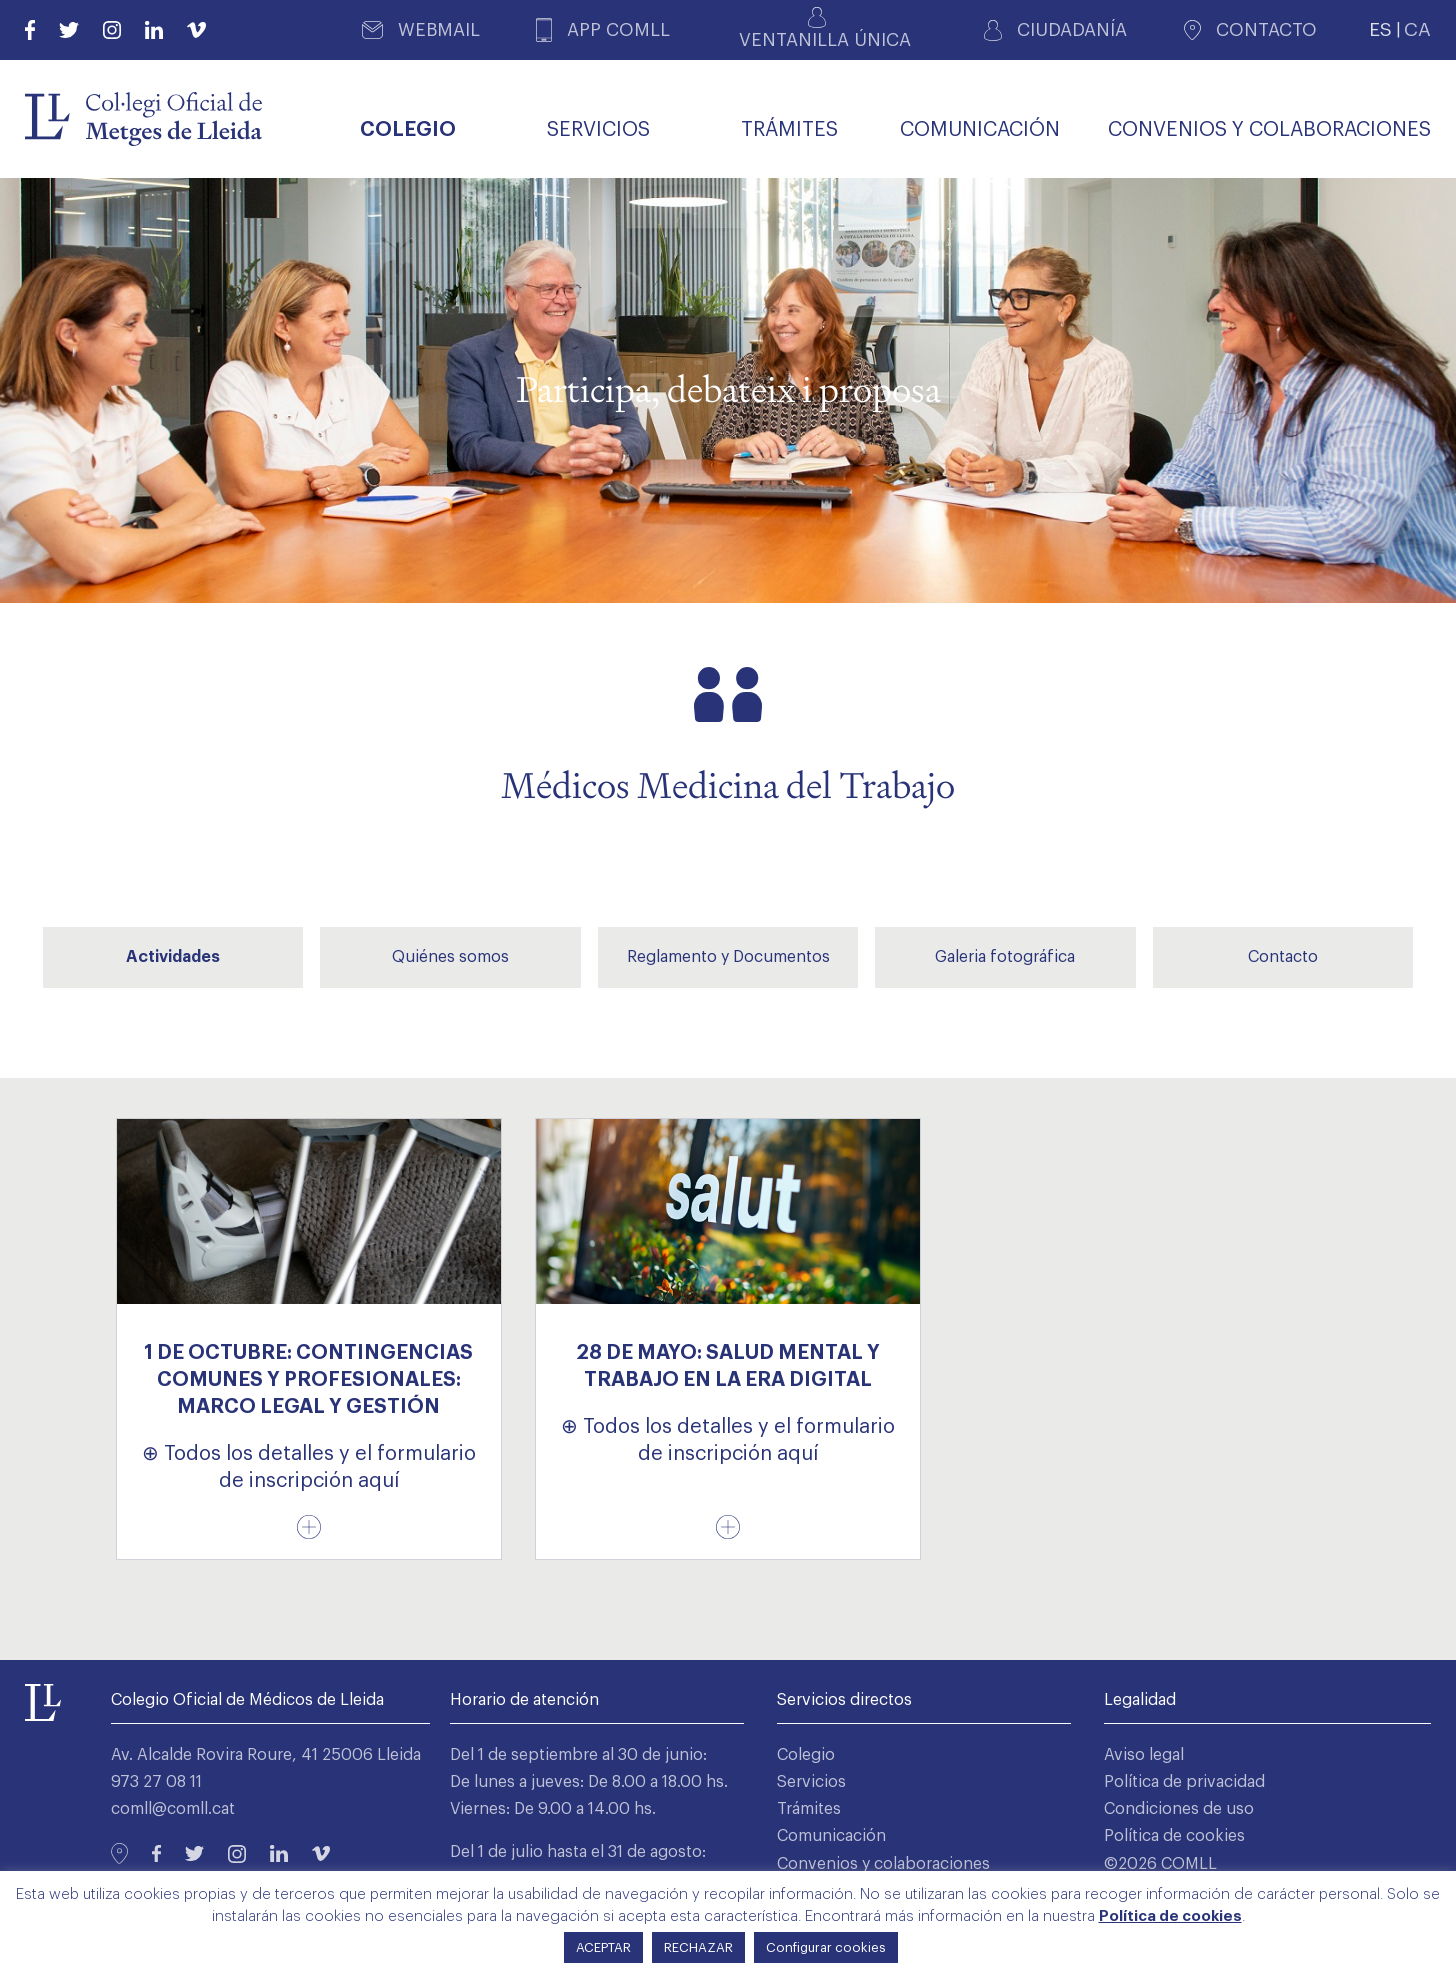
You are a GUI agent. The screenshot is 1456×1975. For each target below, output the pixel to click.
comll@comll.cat (173, 1809)
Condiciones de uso (1179, 1809)
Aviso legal (1144, 1755)
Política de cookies (1174, 1836)
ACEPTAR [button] (603, 1947)
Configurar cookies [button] (826, 1947)
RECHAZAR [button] (698, 1947)
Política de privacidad (1184, 1782)
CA (1417, 29)
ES (1380, 29)
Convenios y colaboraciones (883, 1864)
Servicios (811, 1782)
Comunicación (831, 1836)
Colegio (806, 1755)
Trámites (809, 1809)
